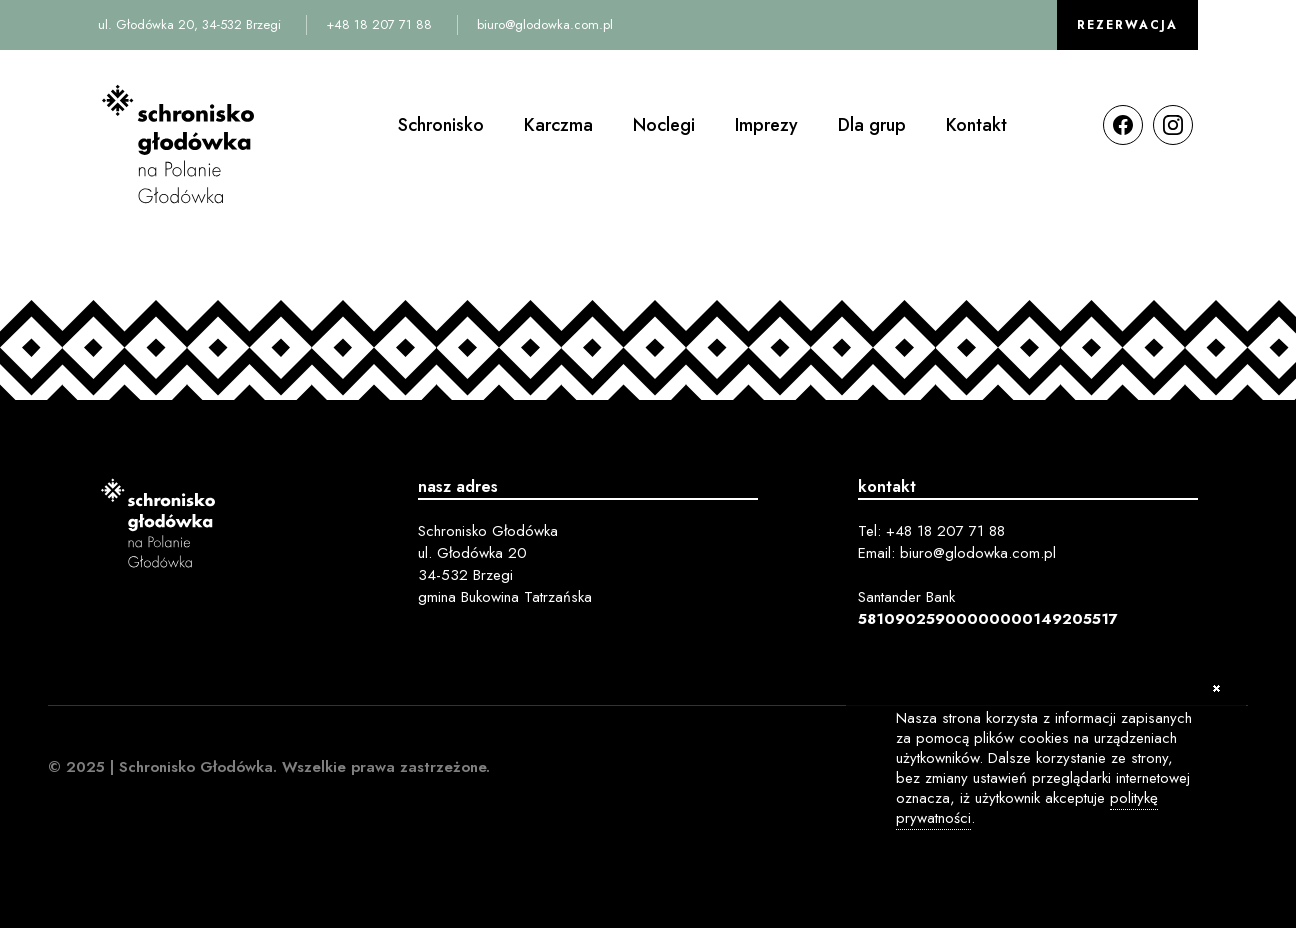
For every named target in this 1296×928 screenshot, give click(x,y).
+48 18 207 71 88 (379, 24)
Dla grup (872, 125)
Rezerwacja (1127, 25)
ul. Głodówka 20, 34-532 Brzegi (189, 24)
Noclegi (664, 125)
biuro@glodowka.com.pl (545, 24)
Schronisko (441, 125)
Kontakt (976, 125)
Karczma (558, 125)
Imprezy (766, 125)
